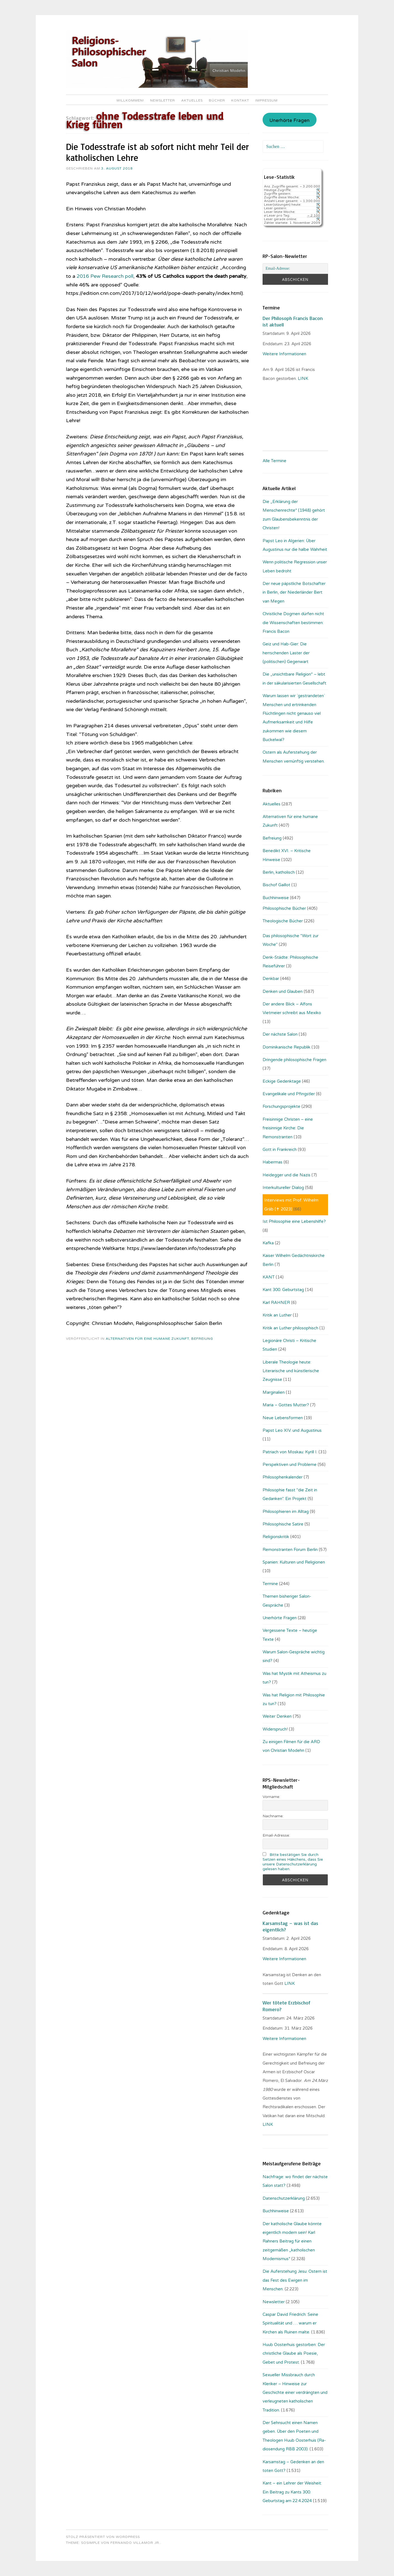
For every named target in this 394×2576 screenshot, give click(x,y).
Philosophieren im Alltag (286, 1511)
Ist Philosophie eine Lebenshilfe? (294, 1221)
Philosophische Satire (283, 1524)
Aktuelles (192, 100)
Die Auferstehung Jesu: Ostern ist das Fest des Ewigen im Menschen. (295, 2280)
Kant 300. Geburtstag (283, 1289)
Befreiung (202, 1339)
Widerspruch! (275, 1729)
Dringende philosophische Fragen (294, 1059)
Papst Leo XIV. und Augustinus (292, 1430)
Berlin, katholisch (279, 872)
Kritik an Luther (277, 1315)
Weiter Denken (277, 1716)
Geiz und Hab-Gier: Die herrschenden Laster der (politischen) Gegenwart (286, 652)
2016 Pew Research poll (105, 276)
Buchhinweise (276, 897)
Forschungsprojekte (281, 1106)
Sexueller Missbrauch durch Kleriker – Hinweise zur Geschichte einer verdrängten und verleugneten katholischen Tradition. (295, 2392)
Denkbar (271, 978)
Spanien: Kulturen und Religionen (294, 1562)
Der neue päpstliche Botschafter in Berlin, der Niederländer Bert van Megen (294, 592)
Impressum (266, 100)
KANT (269, 1277)
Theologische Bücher (283, 920)
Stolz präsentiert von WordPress (103, 2537)
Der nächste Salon (280, 1034)
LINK (290, 1983)
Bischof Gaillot (276, 884)
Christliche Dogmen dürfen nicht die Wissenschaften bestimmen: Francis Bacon (293, 622)
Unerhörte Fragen (289, 120)
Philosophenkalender (283, 1477)
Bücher (217, 100)
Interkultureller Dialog (283, 1187)
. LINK (302, 378)
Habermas (272, 1162)
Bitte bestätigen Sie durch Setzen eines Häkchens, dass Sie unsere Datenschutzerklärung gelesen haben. (293, 1861)
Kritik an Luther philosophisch (290, 1328)
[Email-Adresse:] (295, 268)
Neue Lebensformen (283, 1417)
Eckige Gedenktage (282, 1081)
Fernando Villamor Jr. (135, 2543)
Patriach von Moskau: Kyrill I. (290, 1451)
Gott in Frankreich (280, 1149)
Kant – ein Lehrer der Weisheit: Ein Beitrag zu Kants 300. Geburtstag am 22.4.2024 (292, 2492)
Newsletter (162, 100)
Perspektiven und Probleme (290, 1464)
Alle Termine (274, 460)
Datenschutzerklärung (284, 2198)
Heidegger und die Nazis (286, 1174)
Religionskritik (276, 1536)
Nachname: (273, 1816)
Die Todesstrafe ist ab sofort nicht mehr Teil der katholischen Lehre (157, 152)
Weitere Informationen (284, 353)
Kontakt (240, 100)
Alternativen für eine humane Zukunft (147, 1339)
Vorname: (271, 1796)
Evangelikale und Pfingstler (289, 1093)
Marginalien (274, 1392)
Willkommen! (130, 100)
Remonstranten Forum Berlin (290, 1549)
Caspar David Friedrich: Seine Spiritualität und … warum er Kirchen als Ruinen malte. (290, 2323)
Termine (270, 1583)
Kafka (268, 1242)
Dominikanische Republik (286, 1047)
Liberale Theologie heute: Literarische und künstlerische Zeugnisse (291, 1371)
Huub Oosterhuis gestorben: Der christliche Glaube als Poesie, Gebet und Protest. (294, 2353)
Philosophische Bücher (284, 908)
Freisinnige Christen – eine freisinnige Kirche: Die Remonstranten (288, 1128)
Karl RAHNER (276, 1302)
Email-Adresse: (276, 1835)
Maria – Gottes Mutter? (286, 1404)
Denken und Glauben (283, 991)
